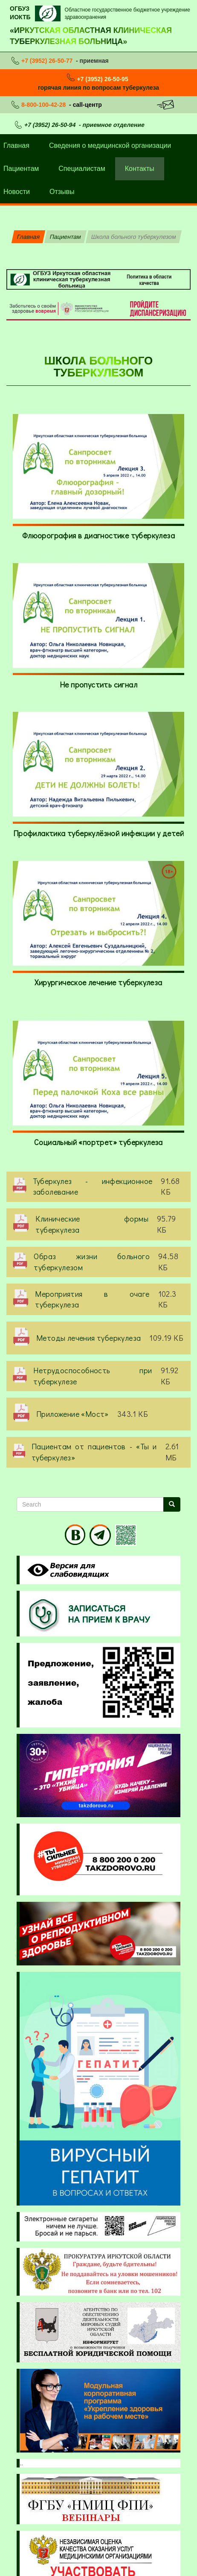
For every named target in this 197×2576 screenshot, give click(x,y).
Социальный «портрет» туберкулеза (98, 1142)
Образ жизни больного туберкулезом (92, 1261)
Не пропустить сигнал (98, 684)
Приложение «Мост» (72, 1414)
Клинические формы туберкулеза (91, 1224)
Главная (28, 236)
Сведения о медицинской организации (110, 145)
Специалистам (81, 168)
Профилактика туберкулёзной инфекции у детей (98, 833)
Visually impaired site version (66, 1570)
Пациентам (65, 236)
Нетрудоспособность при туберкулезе (92, 1375)
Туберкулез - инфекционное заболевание (93, 1186)
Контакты (139, 168)
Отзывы (62, 191)
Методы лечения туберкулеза (88, 1338)
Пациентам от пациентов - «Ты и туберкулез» (94, 1452)
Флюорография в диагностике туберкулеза (98, 535)
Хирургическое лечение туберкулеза (98, 982)
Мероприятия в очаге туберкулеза (92, 1299)
